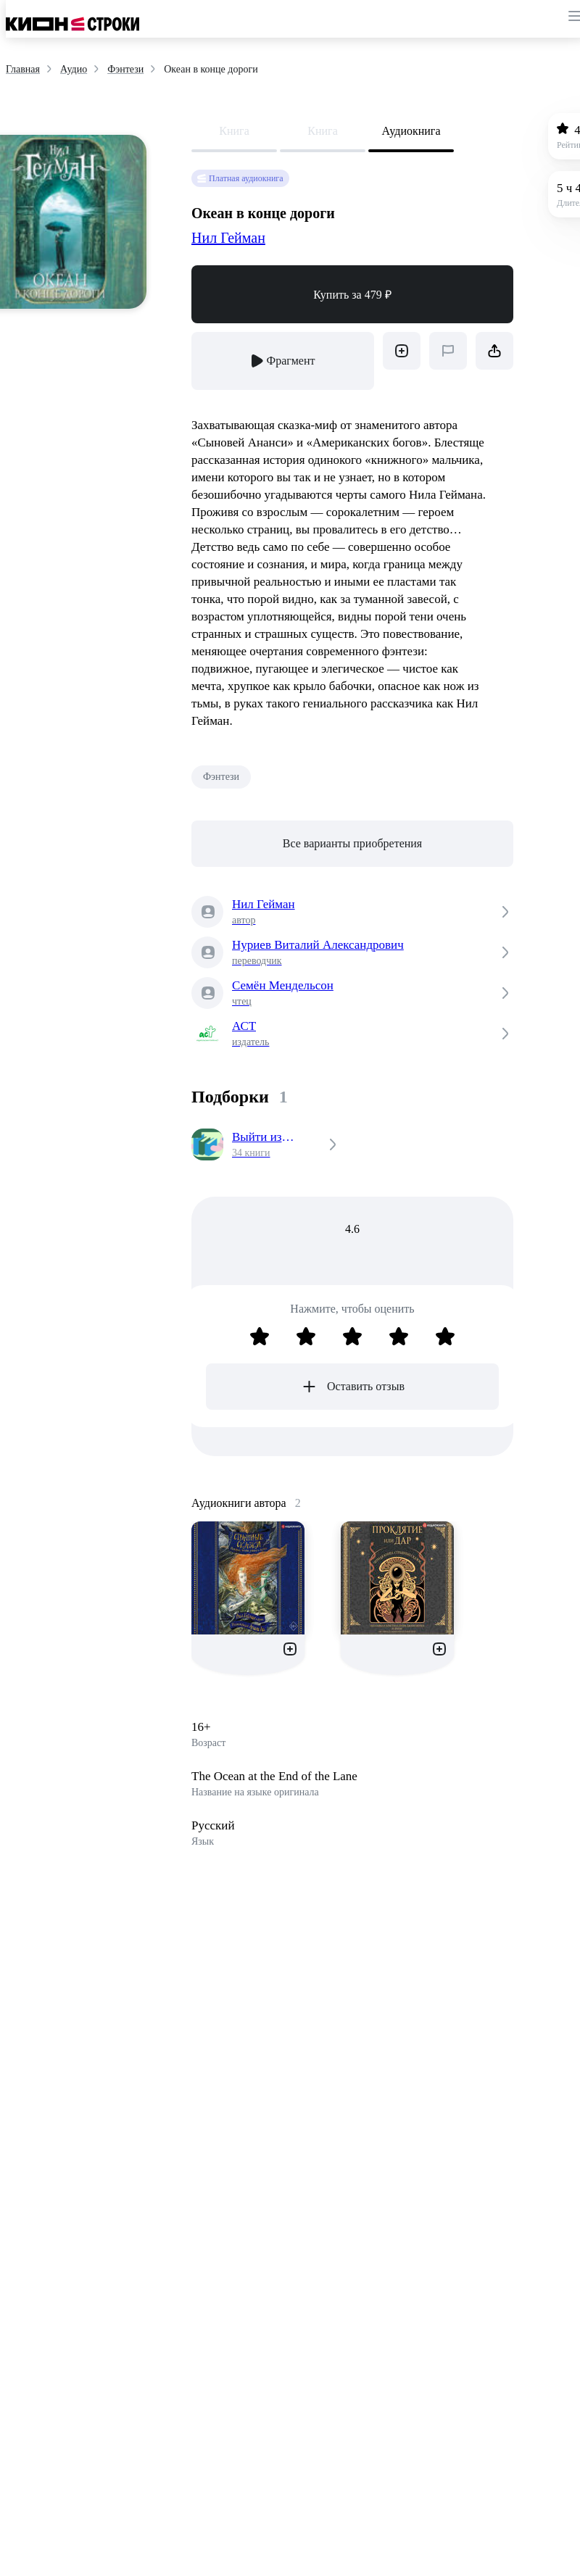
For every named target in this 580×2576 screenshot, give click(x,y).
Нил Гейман (228, 238)
